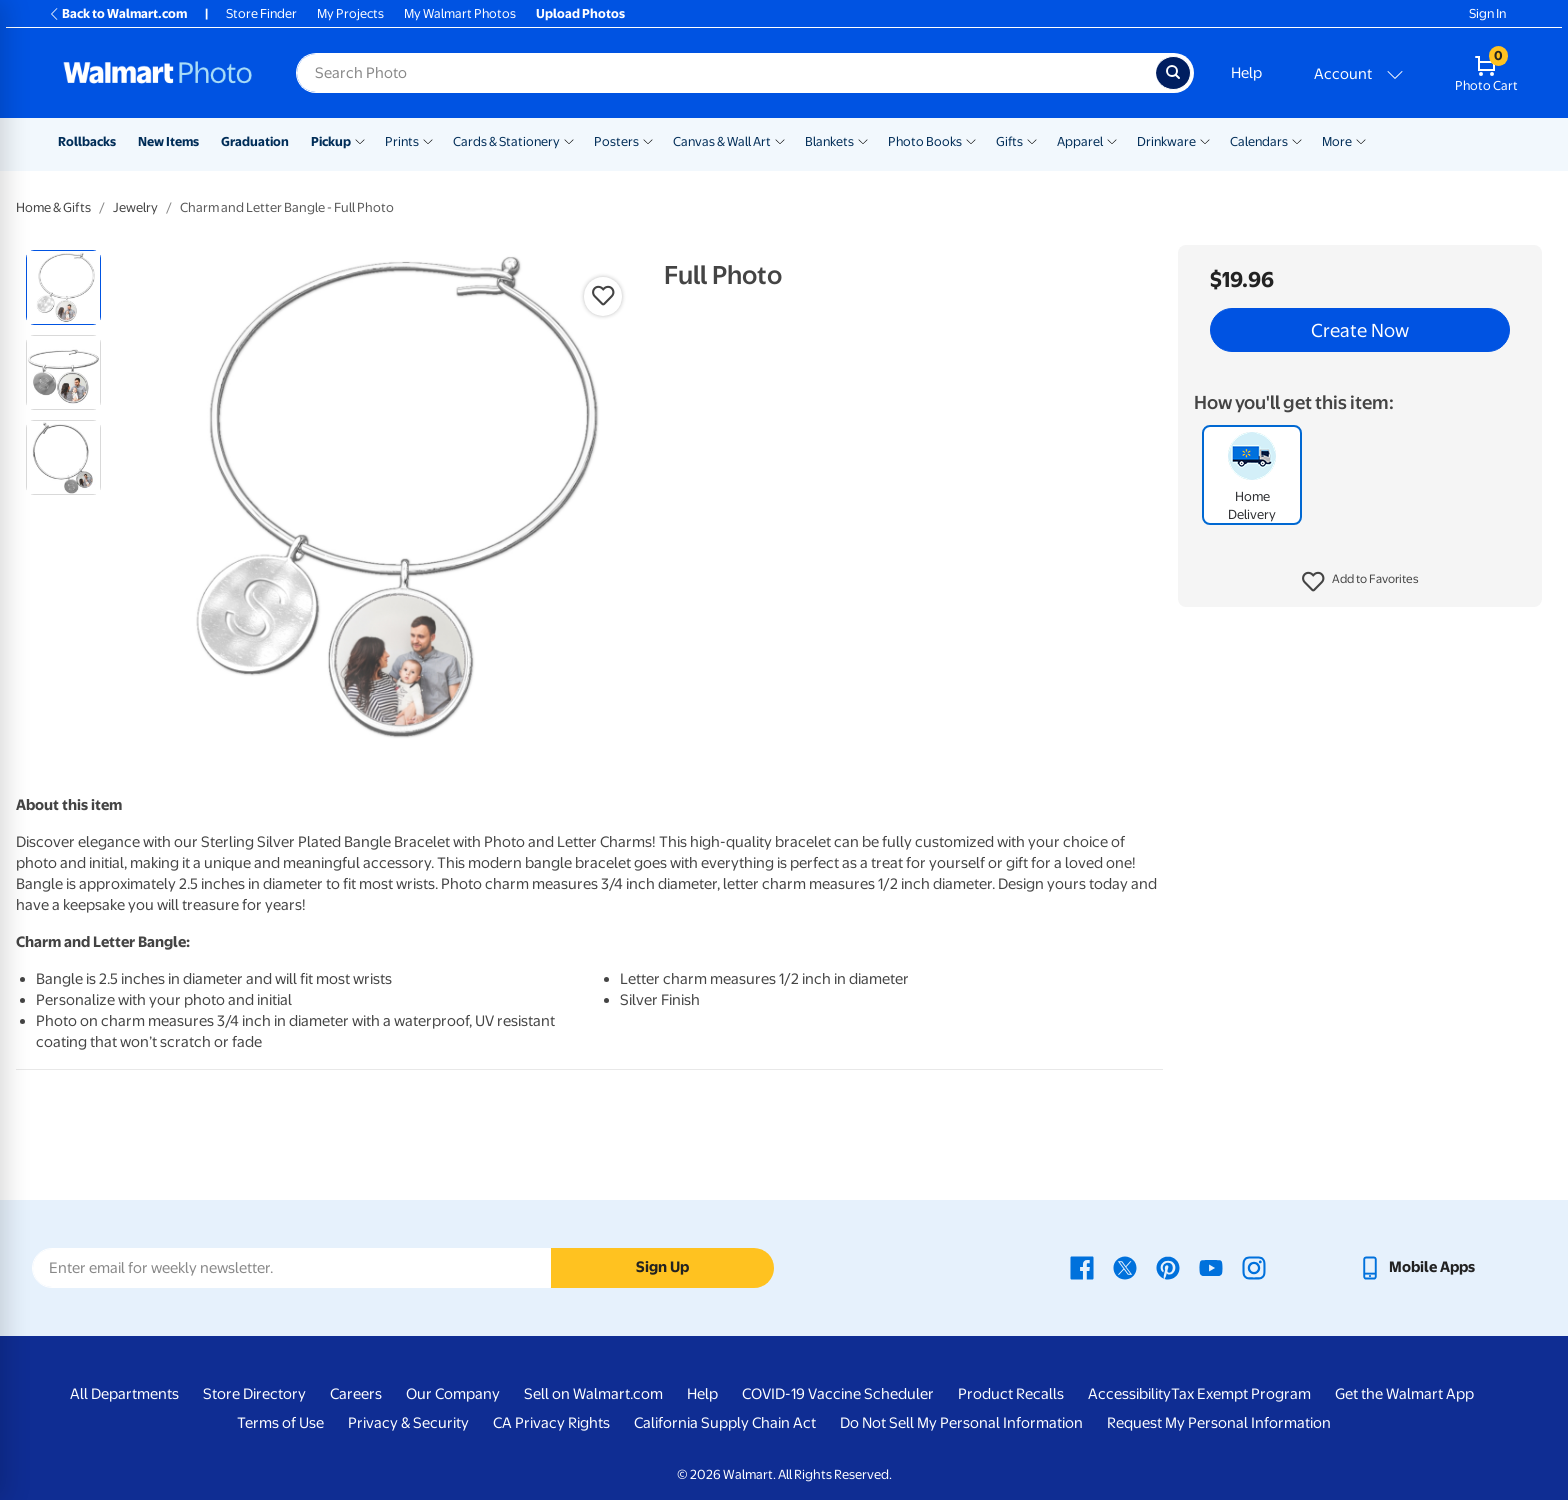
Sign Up (662, 1267)
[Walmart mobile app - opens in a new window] (1416, 1267)
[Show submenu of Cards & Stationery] (569, 140)
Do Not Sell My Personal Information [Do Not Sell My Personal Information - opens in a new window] (961, 1423)
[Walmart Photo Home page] (158, 73)
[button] (1360, 582)
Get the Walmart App (1404, 1394)
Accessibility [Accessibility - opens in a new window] (1129, 1394)
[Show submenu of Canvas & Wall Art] (780, 140)
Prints (402, 141)
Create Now (1360, 330)
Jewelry (135, 207)
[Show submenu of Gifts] (1032, 140)
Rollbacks (87, 141)
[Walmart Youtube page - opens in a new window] (1211, 1267)
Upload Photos (580, 13)
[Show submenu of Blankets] (863, 140)
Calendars (1259, 141)
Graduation (255, 141)
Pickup (331, 141)
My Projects (350, 13)
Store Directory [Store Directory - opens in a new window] (254, 1394)
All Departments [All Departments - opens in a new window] (124, 1394)
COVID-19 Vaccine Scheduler (838, 1394)
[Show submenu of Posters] (648, 140)
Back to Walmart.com (117, 13)
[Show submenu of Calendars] (1297, 140)
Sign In (1487, 13)
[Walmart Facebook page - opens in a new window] (1082, 1267)
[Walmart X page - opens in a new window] (1125, 1267)
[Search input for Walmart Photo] (726, 73)
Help (1246, 73)
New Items (168, 141)
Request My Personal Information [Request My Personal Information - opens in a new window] (1219, 1423)
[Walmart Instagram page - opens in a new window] (1254, 1267)
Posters (616, 141)
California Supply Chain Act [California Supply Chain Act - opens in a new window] (725, 1423)
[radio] (63, 287)
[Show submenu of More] (1361, 140)
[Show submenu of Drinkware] (1205, 140)
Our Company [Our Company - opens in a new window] (453, 1394)
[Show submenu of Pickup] (360, 140)
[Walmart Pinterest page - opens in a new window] (1168, 1267)
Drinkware (1166, 141)
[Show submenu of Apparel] (1112, 140)
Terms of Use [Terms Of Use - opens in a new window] (280, 1423)
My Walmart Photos (460, 13)
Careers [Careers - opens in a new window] (356, 1394)
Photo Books (925, 141)
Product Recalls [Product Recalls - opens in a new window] (1011, 1394)
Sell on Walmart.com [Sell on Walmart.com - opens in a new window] (593, 1394)
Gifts (1009, 141)
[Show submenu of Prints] (428, 140)
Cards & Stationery (506, 141)
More (1337, 141)
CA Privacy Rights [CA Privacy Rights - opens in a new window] (551, 1423)
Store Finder (261, 13)
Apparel (1080, 141)
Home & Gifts (53, 207)
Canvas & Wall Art (722, 141)
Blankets (829, 141)
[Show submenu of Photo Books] (971, 140)
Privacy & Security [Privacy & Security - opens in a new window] (408, 1423)
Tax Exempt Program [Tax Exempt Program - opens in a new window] (1241, 1394)
